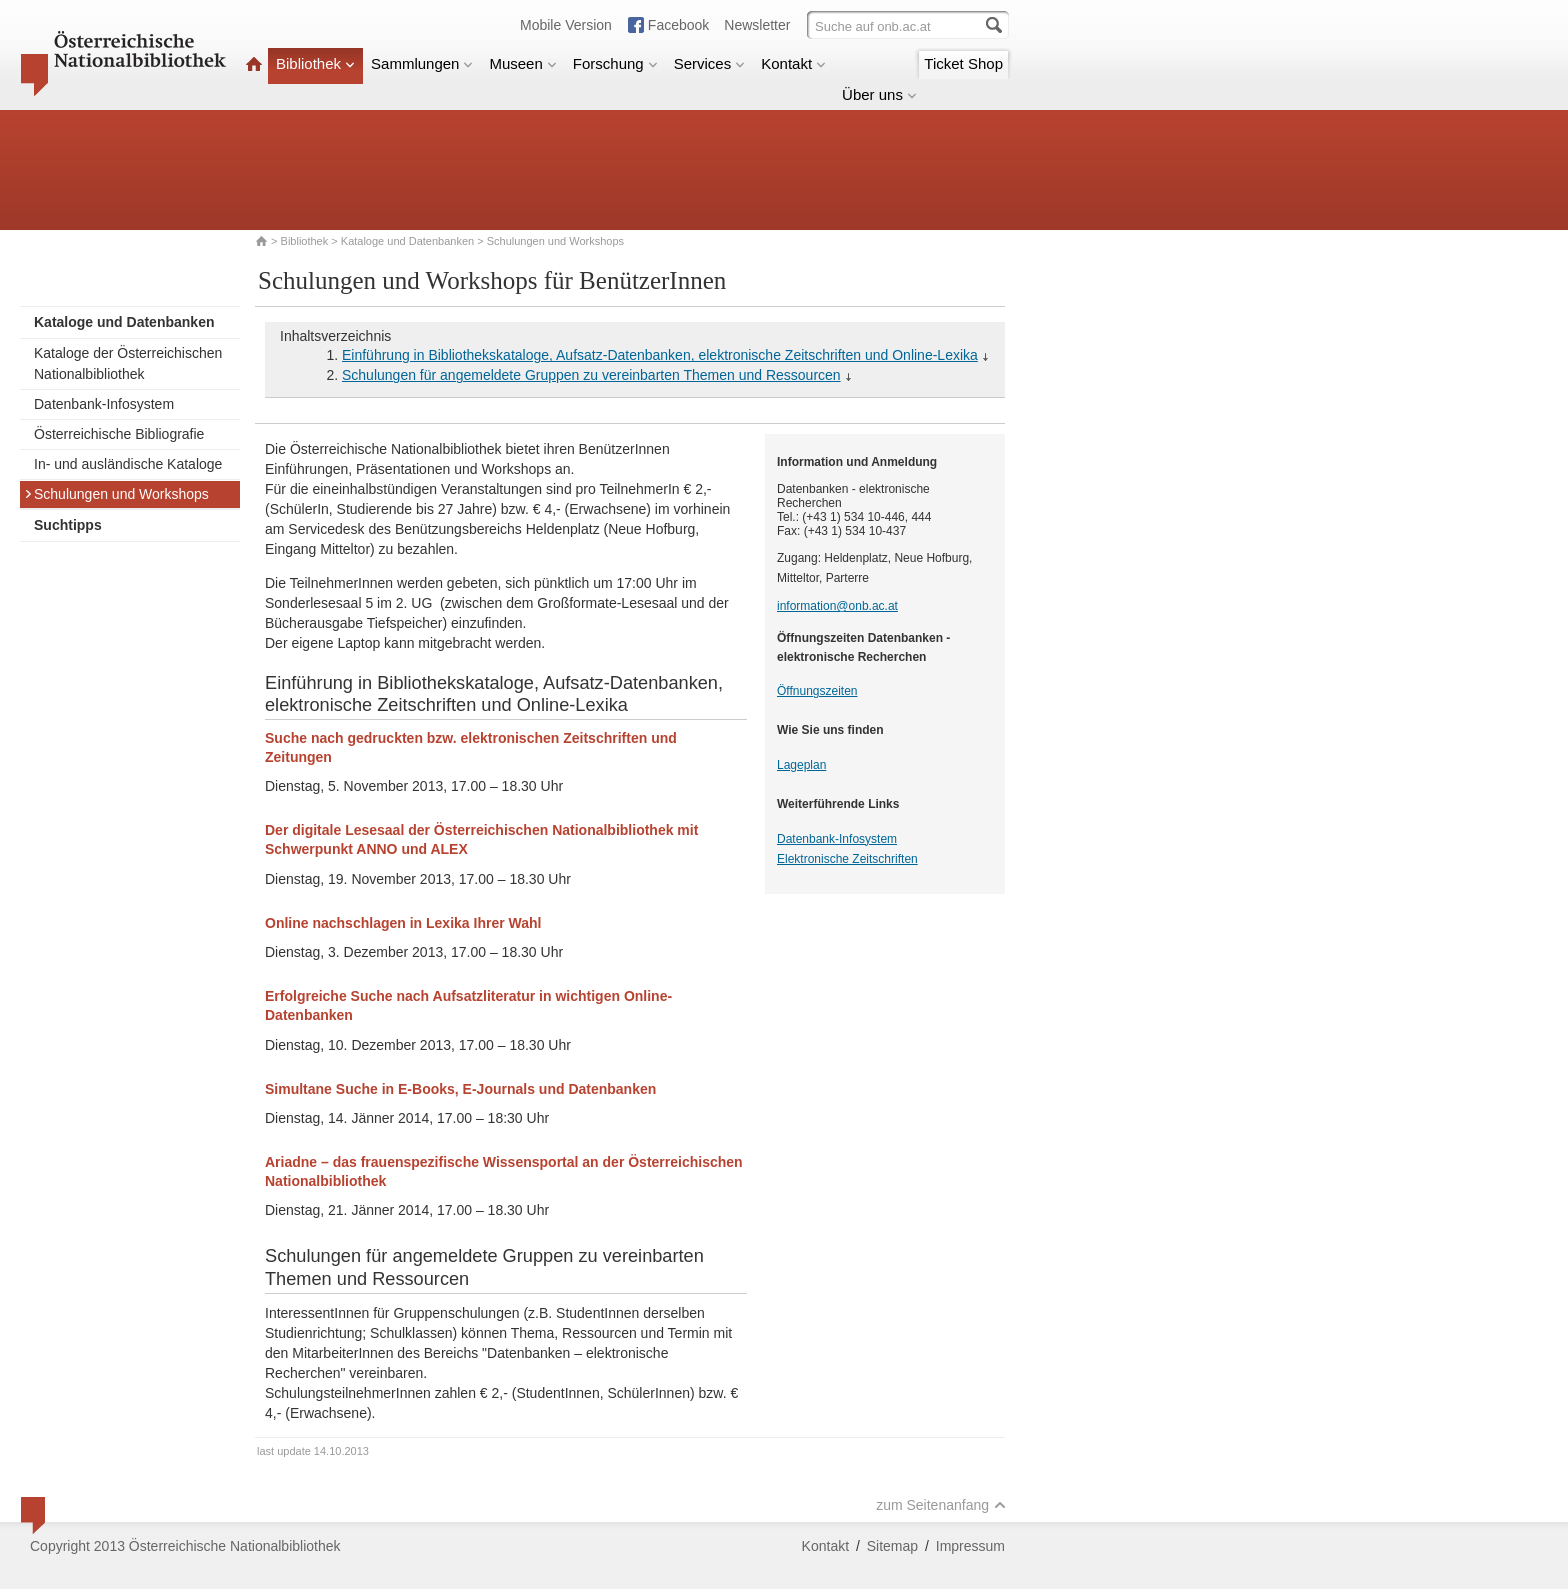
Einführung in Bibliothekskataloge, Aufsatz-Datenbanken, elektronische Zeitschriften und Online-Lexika (660, 355)
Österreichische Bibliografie (119, 434)
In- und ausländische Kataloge (128, 464)
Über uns (879, 94)
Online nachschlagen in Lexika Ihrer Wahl (403, 923)
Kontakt (793, 63)
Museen (522, 63)
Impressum (970, 1546)
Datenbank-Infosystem (104, 404)
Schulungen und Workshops (116, 494)
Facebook (678, 25)
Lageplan (801, 765)
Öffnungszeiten (817, 691)
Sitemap (892, 1546)
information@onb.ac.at (837, 606)
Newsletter (757, 25)
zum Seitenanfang (941, 1505)
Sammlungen (422, 63)
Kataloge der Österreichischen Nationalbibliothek (128, 363)
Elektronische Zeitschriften (847, 859)
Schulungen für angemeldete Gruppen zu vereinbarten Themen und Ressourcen (591, 375)
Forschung (615, 63)
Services (710, 63)
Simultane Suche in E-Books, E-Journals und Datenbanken (460, 1089)
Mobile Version (566, 25)
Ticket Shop (963, 63)
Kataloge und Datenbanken (407, 241)
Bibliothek (315, 63)
